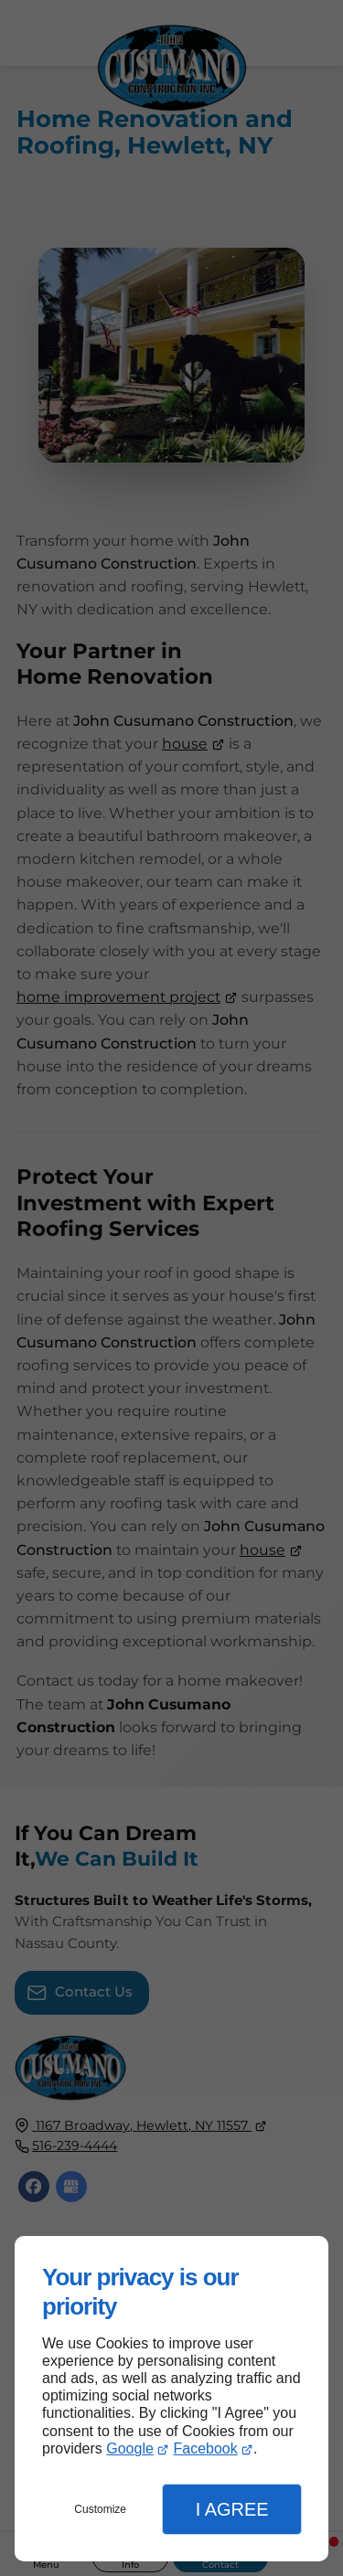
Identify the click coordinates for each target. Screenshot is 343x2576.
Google (130, 2448)
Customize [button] (100, 2509)
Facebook (205, 2448)
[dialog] (171, 2398)
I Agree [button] (232, 2509)
